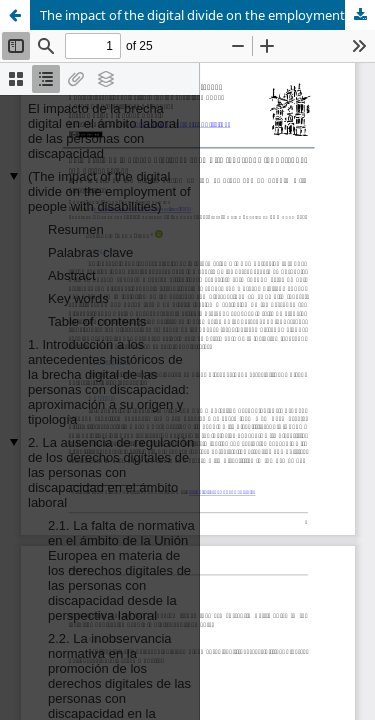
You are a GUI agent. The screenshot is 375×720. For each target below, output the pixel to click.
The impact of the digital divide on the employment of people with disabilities (207, 15)
